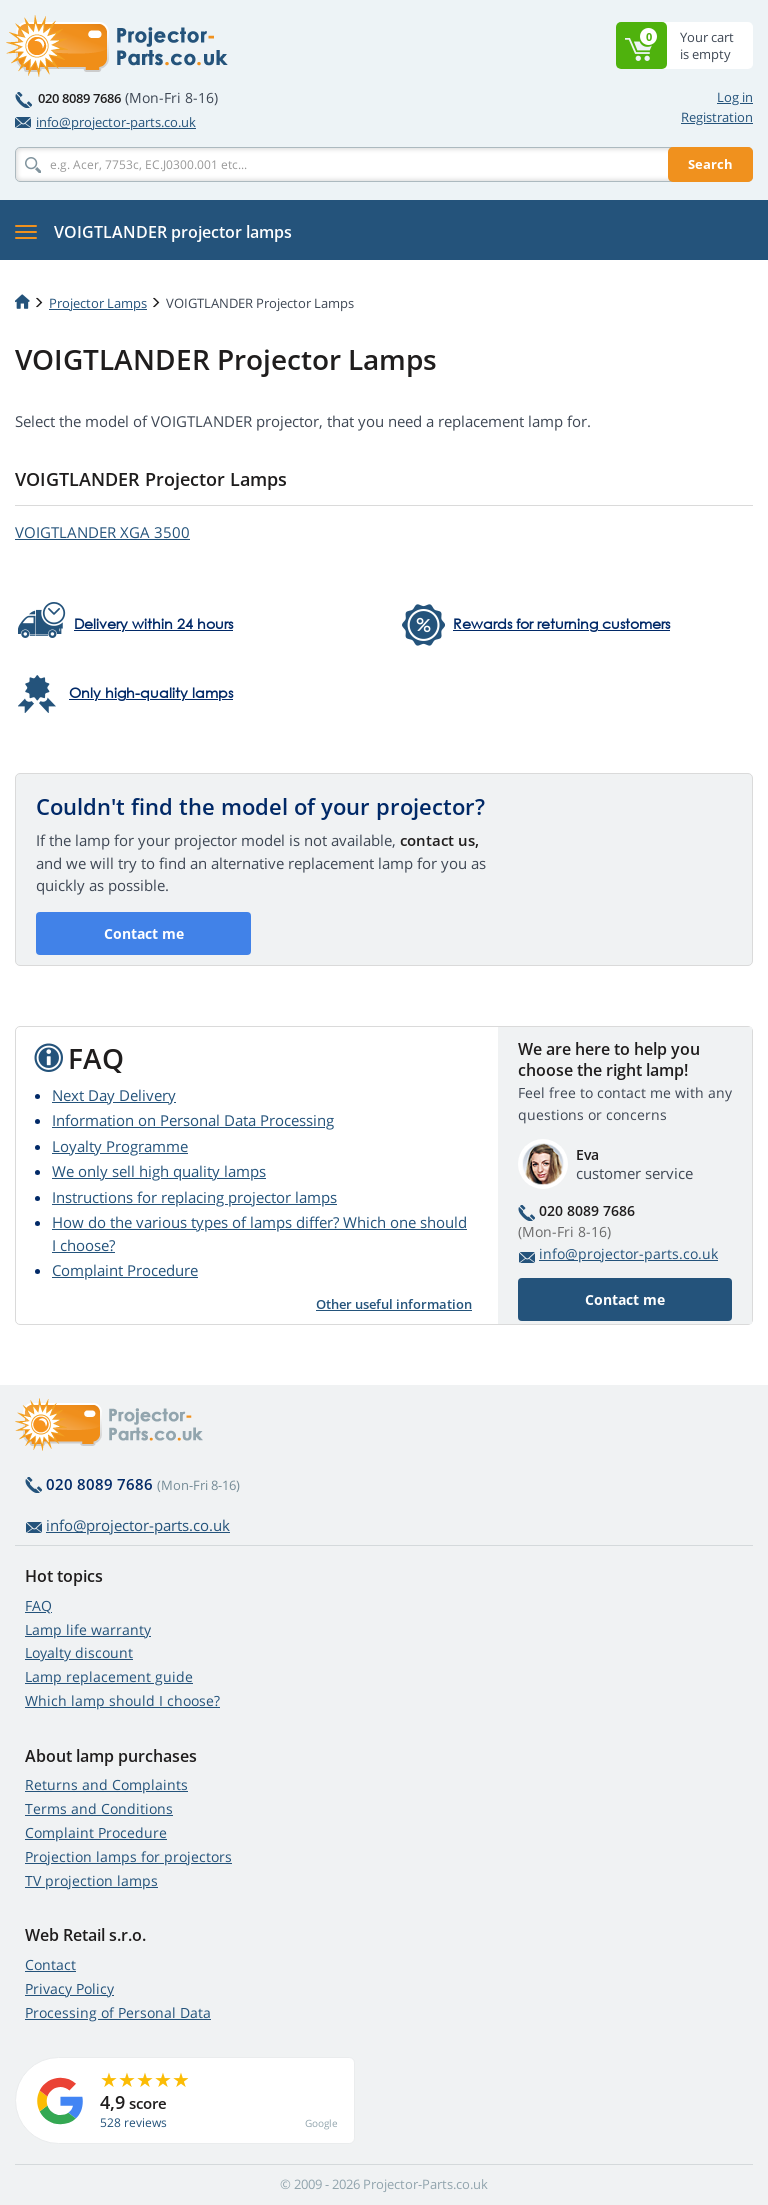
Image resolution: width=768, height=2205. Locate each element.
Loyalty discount (79, 1652)
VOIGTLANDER (102, 532)
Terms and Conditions (99, 1808)
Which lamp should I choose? (122, 1700)
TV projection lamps (91, 1880)
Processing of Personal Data (118, 2012)
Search (710, 164)
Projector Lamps (98, 303)
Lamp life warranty (88, 1629)
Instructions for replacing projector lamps (194, 1197)
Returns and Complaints (106, 1784)
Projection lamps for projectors (128, 1856)
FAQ (38, 1605)
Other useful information (394, 1304)
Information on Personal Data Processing (193, 1120)
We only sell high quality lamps (159, 1171)
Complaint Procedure (125, 1270)
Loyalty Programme (120, 1146)
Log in (735, 97)
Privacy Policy (69, 1988)
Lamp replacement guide (109, 1676)
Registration (717, 117)
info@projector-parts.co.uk (105, 122)
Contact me (144, 933)
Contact (50, 1964)
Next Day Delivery (114, 1095)
